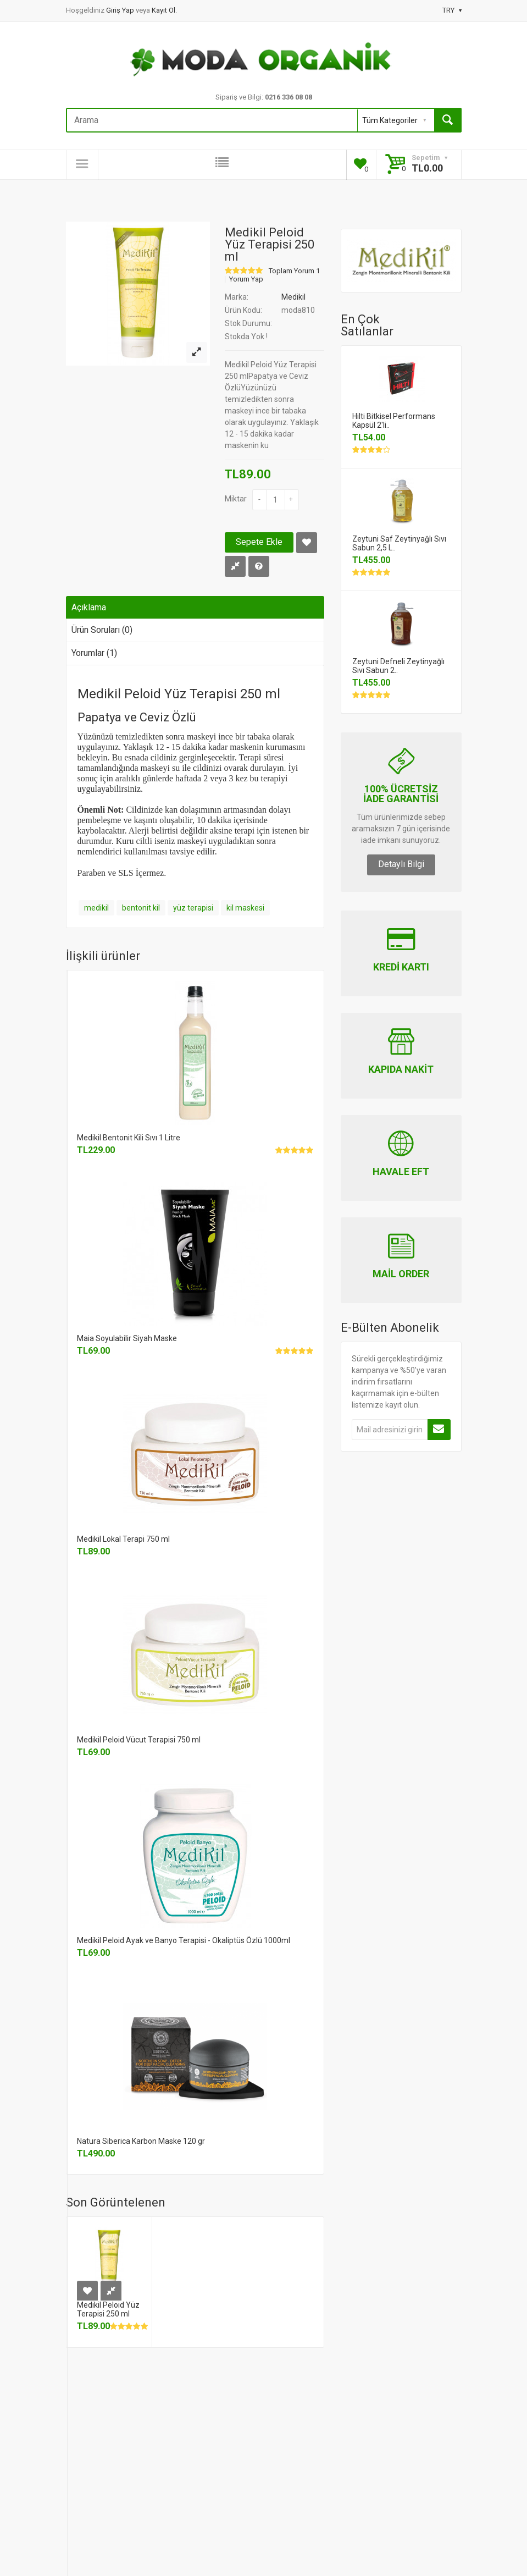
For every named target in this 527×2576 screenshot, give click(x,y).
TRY (452, 10)
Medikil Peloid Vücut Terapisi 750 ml (139, 1739)
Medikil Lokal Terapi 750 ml (123, 1539)
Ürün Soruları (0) (101, 630)
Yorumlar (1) (94, 653)
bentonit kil (141, 907)
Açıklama (88, 607)
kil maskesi (245, 907)
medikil (96, 907)
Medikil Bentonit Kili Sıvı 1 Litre (128, 1137)
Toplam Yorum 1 (294, 271)
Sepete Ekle (259, 542)
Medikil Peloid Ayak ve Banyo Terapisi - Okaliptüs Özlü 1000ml (183, 1940)
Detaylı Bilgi (401, 864)
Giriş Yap (121, 10)
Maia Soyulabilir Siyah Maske (127, 1338)
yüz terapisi (193, 907)
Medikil (293, 297)
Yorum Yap (246, 279)
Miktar (236, 498)
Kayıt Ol (163, 10)
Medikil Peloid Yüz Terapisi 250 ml (108, 2309)
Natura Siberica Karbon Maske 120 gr (141, 2141)
